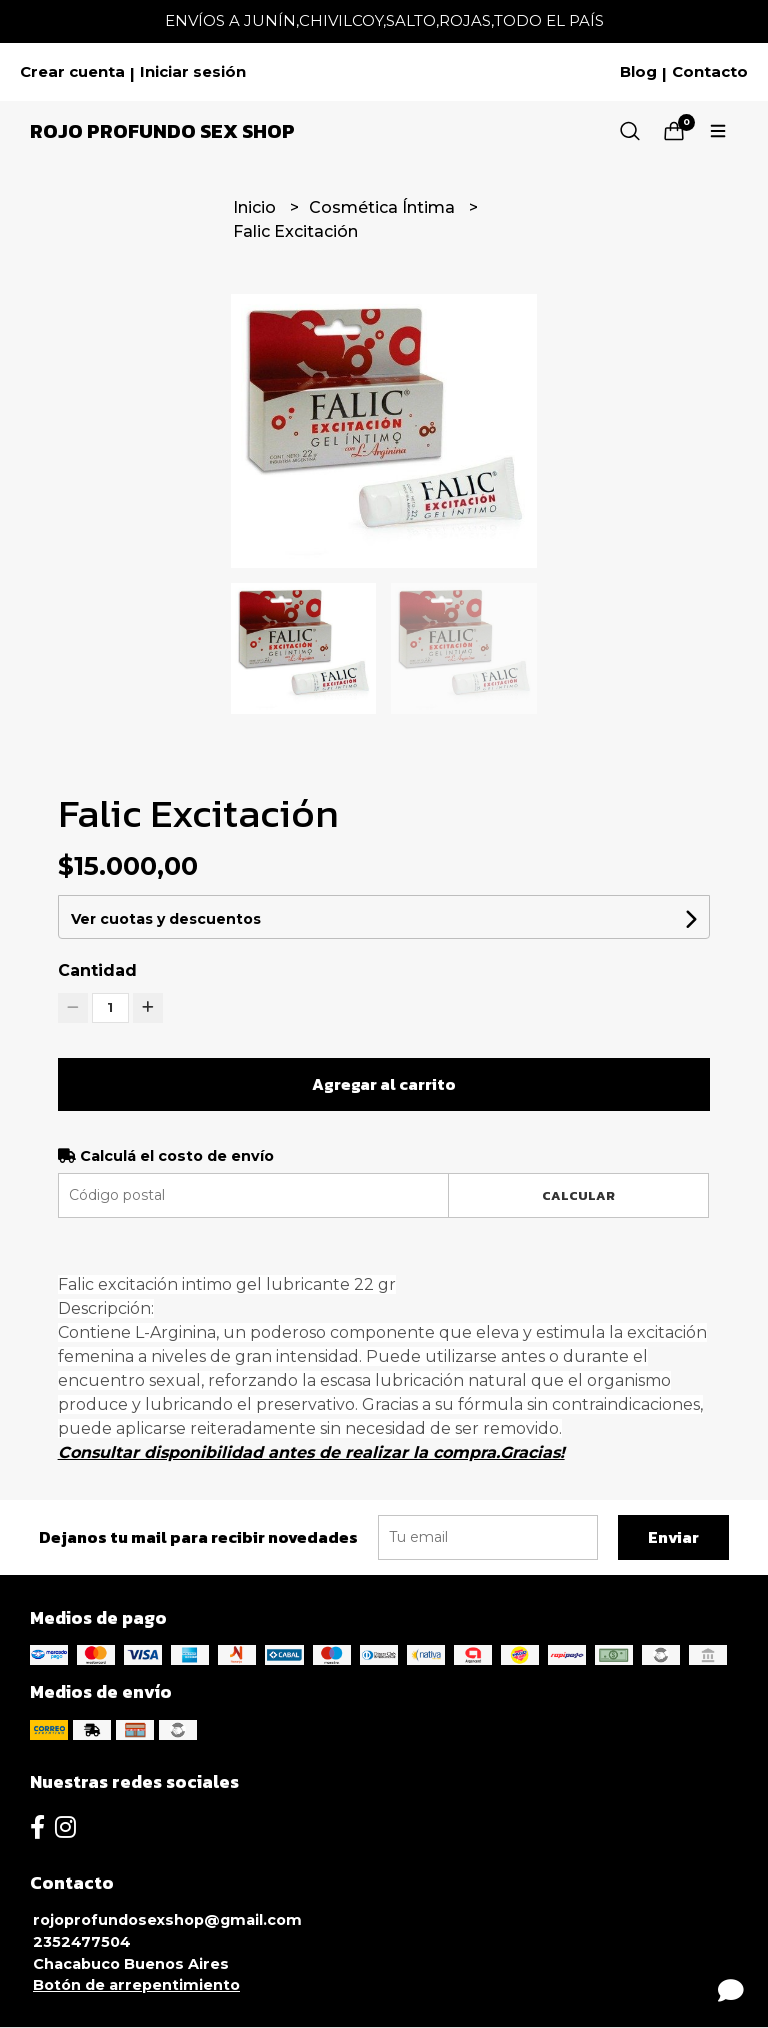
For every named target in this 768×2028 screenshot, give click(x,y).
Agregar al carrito (384, 1084)
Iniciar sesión (193, 72)
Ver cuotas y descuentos (166, 919)
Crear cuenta (72, 72)
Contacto (710, 72)
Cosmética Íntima (384, 207)
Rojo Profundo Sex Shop (162, 131)
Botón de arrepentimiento (136, 1985)
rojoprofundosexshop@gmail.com (167, 1920)
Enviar (673, 1537)
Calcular (578, 1195)
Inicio (256, 207)
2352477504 (82, 1942)
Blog (638, 72)
